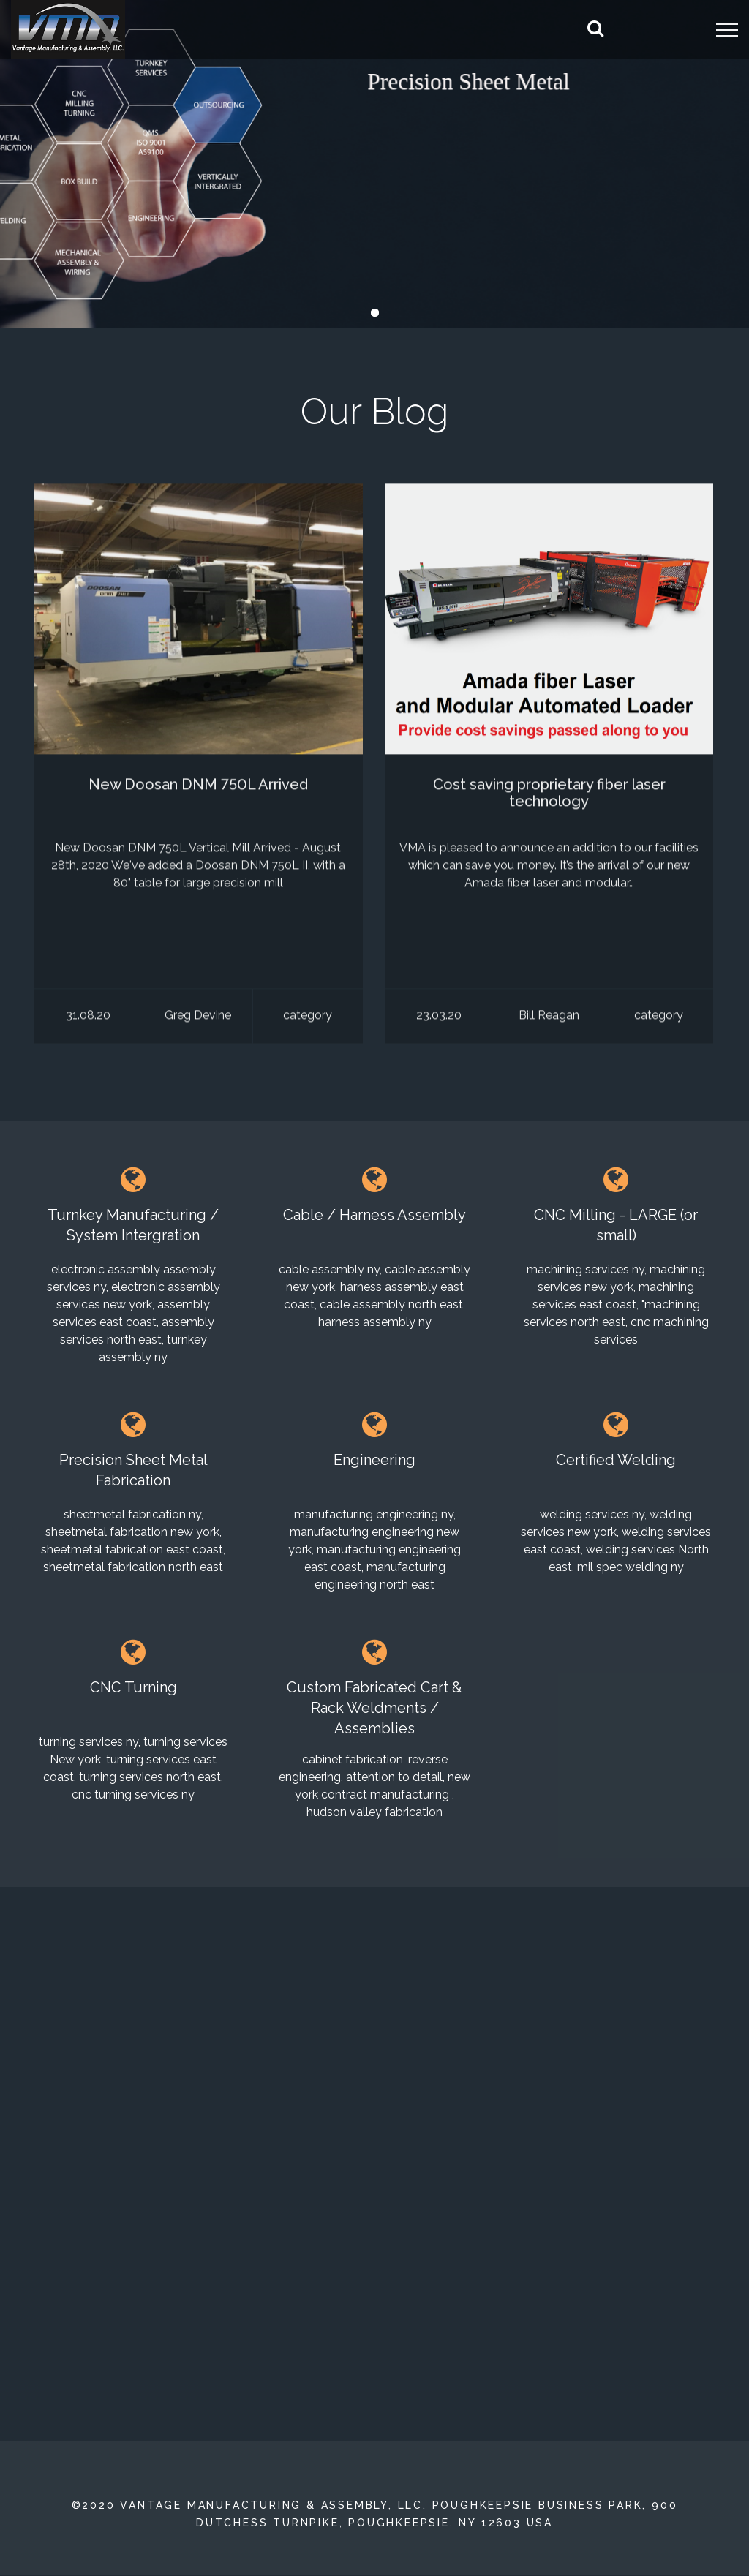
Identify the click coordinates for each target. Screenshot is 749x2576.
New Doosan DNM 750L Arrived (198, 787)
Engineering (374, 1460)
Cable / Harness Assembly (374, 1215)
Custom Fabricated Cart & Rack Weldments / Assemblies (374, 1708)
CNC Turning (133, 1687)
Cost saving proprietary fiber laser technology (549, 796)
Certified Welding (616, 1460)
